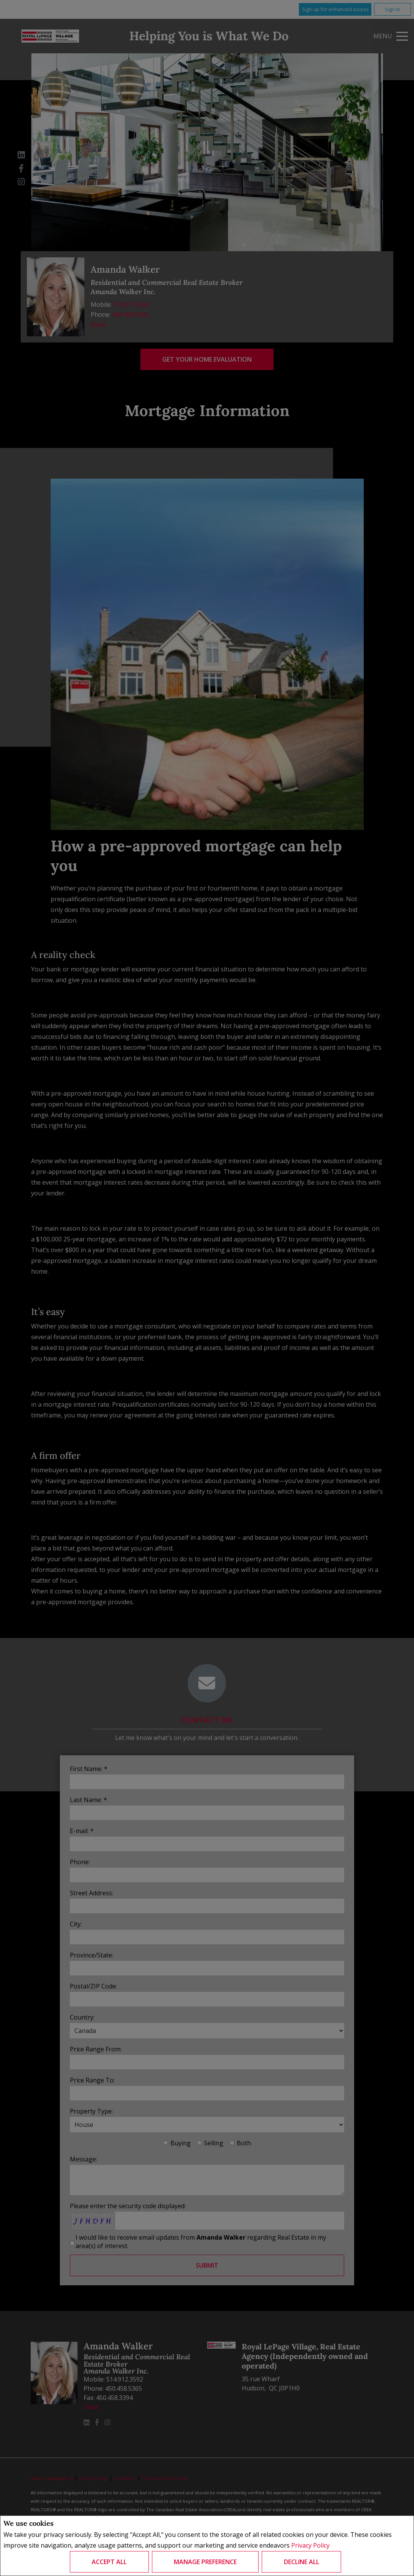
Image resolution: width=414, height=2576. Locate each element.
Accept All (109, 2562)
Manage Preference (205, 2562)
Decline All (301, 2562)
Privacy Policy (310, 2545)
